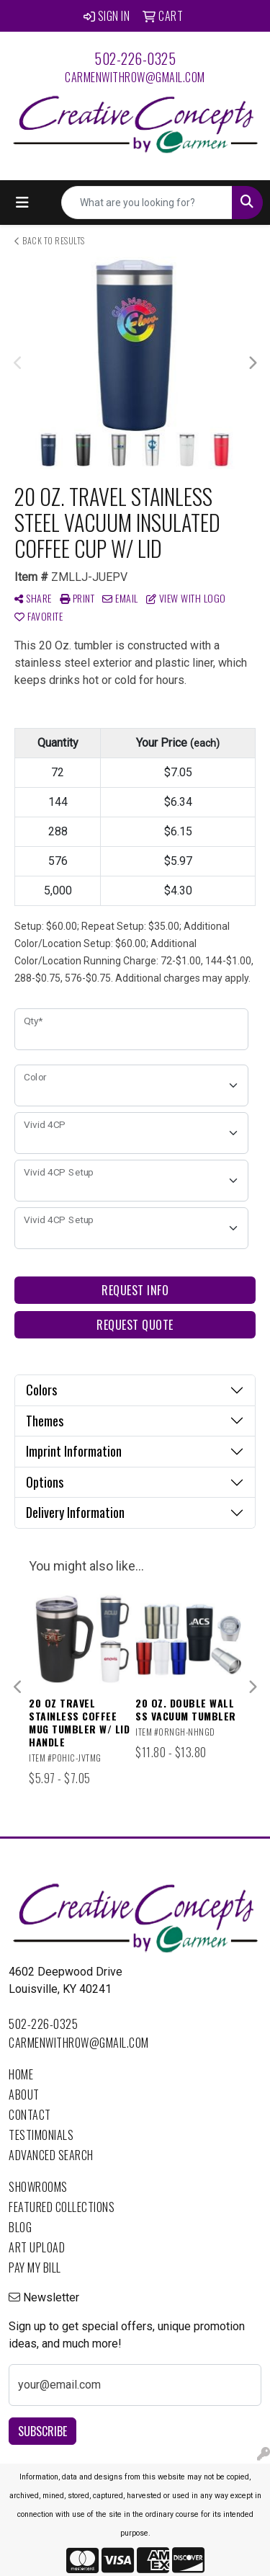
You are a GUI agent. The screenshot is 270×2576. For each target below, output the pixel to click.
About (24, 2094)
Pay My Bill (35, 2267)
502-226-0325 (135, 58)
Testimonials (41, 2135)
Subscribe (42, 2431)
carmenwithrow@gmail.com (135, 77)
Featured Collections (61, 2207)
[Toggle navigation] (22, 202)
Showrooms (38, 2186)
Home (21, 2074)
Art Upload (37, 2247)
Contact (30, 2114)
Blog (20, 2227)
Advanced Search (51, 2155)
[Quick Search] (147, 202)
